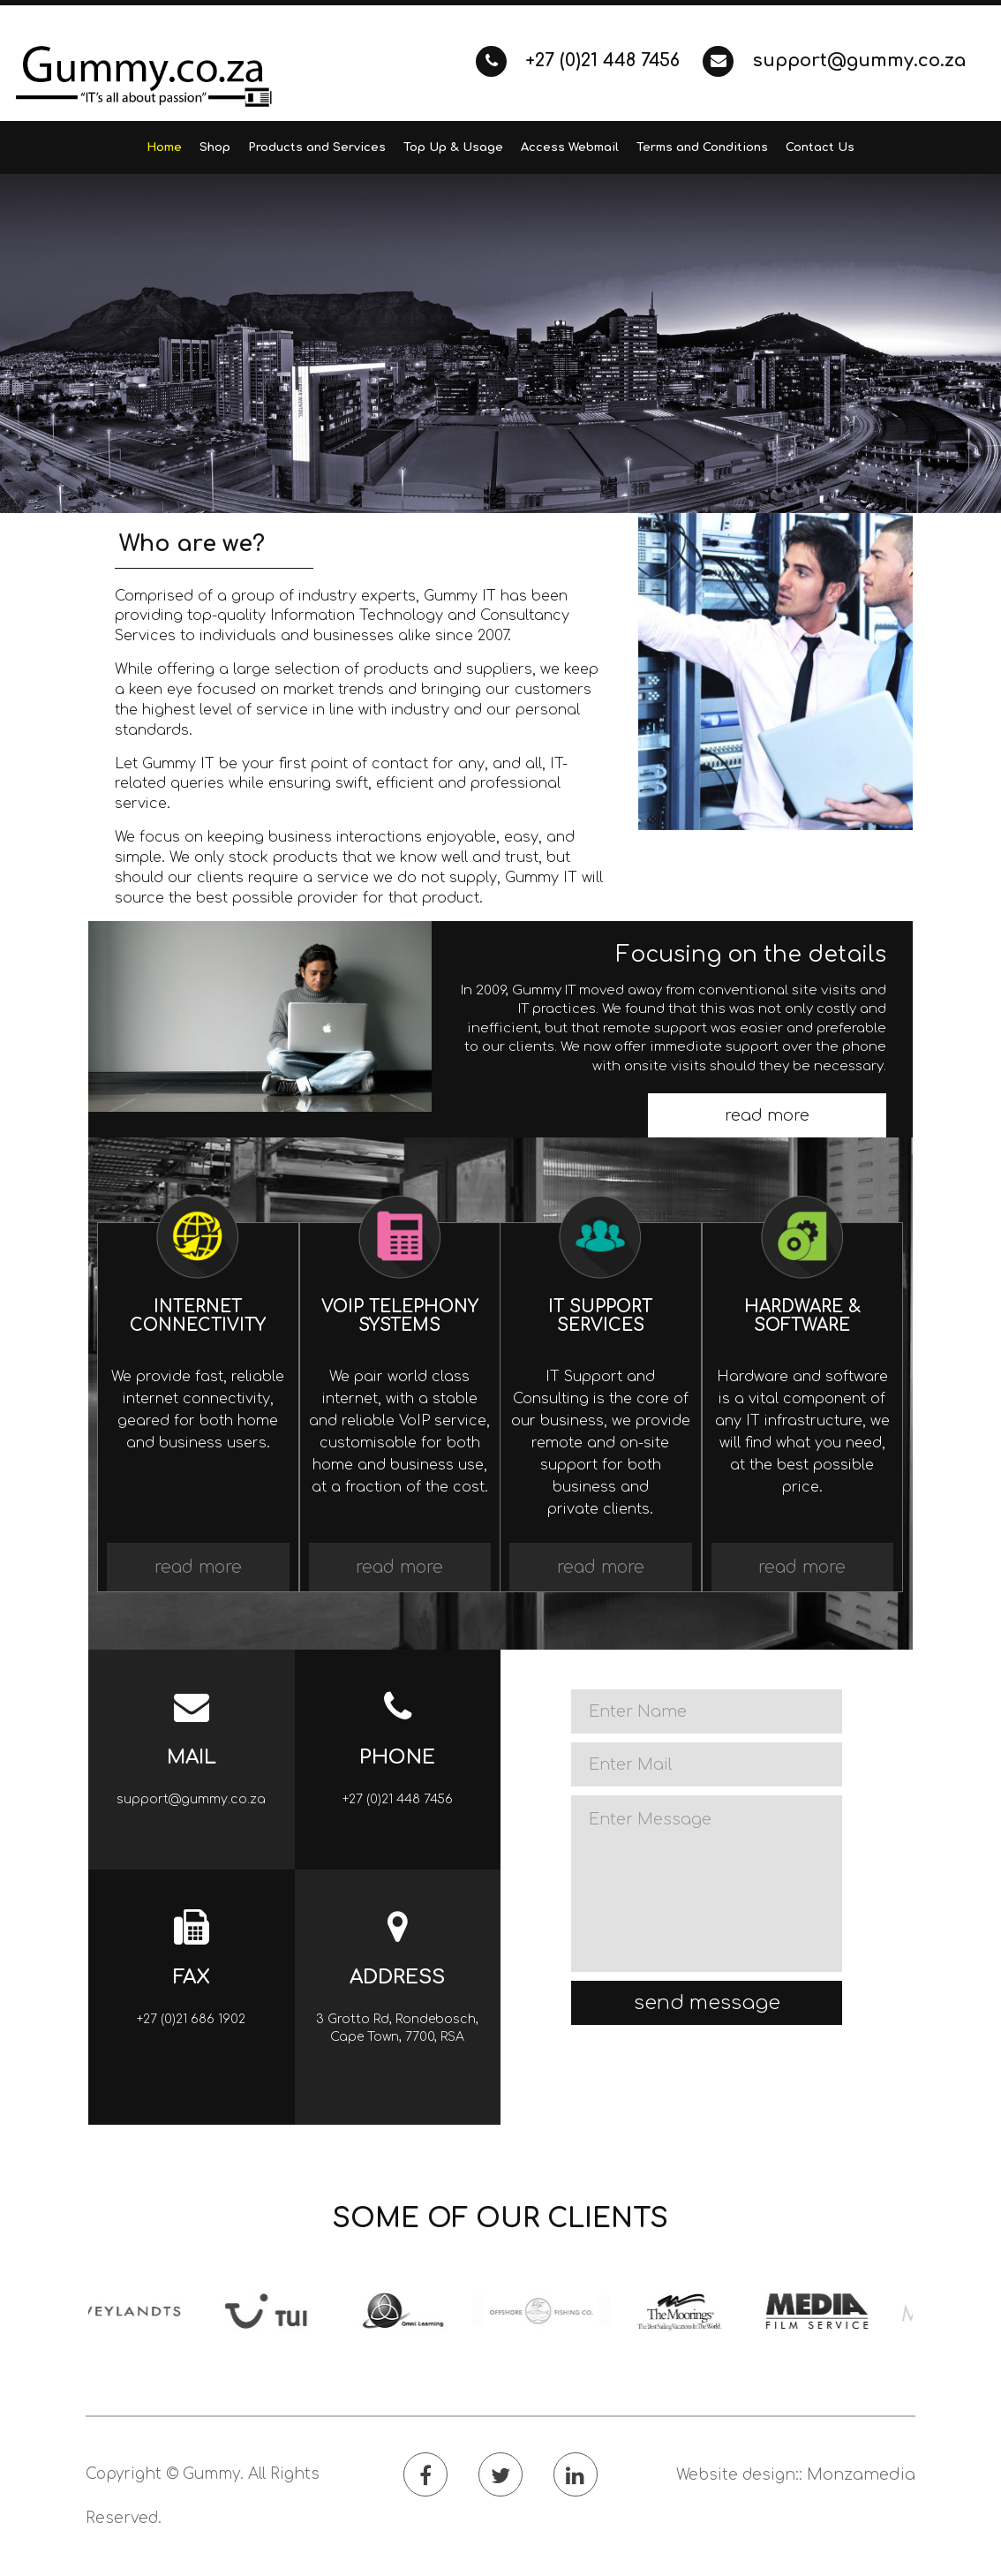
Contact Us (820, 147)
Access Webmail (570, 147)
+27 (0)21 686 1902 (191, 2019)
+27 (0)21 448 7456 (580, 60)
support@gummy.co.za (834, 60)
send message (707, 2002)
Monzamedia (861, 2474)
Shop (214, 147)
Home (164, 147)
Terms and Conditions (702, 147)
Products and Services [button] (317, 147)
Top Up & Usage (453, 147)
